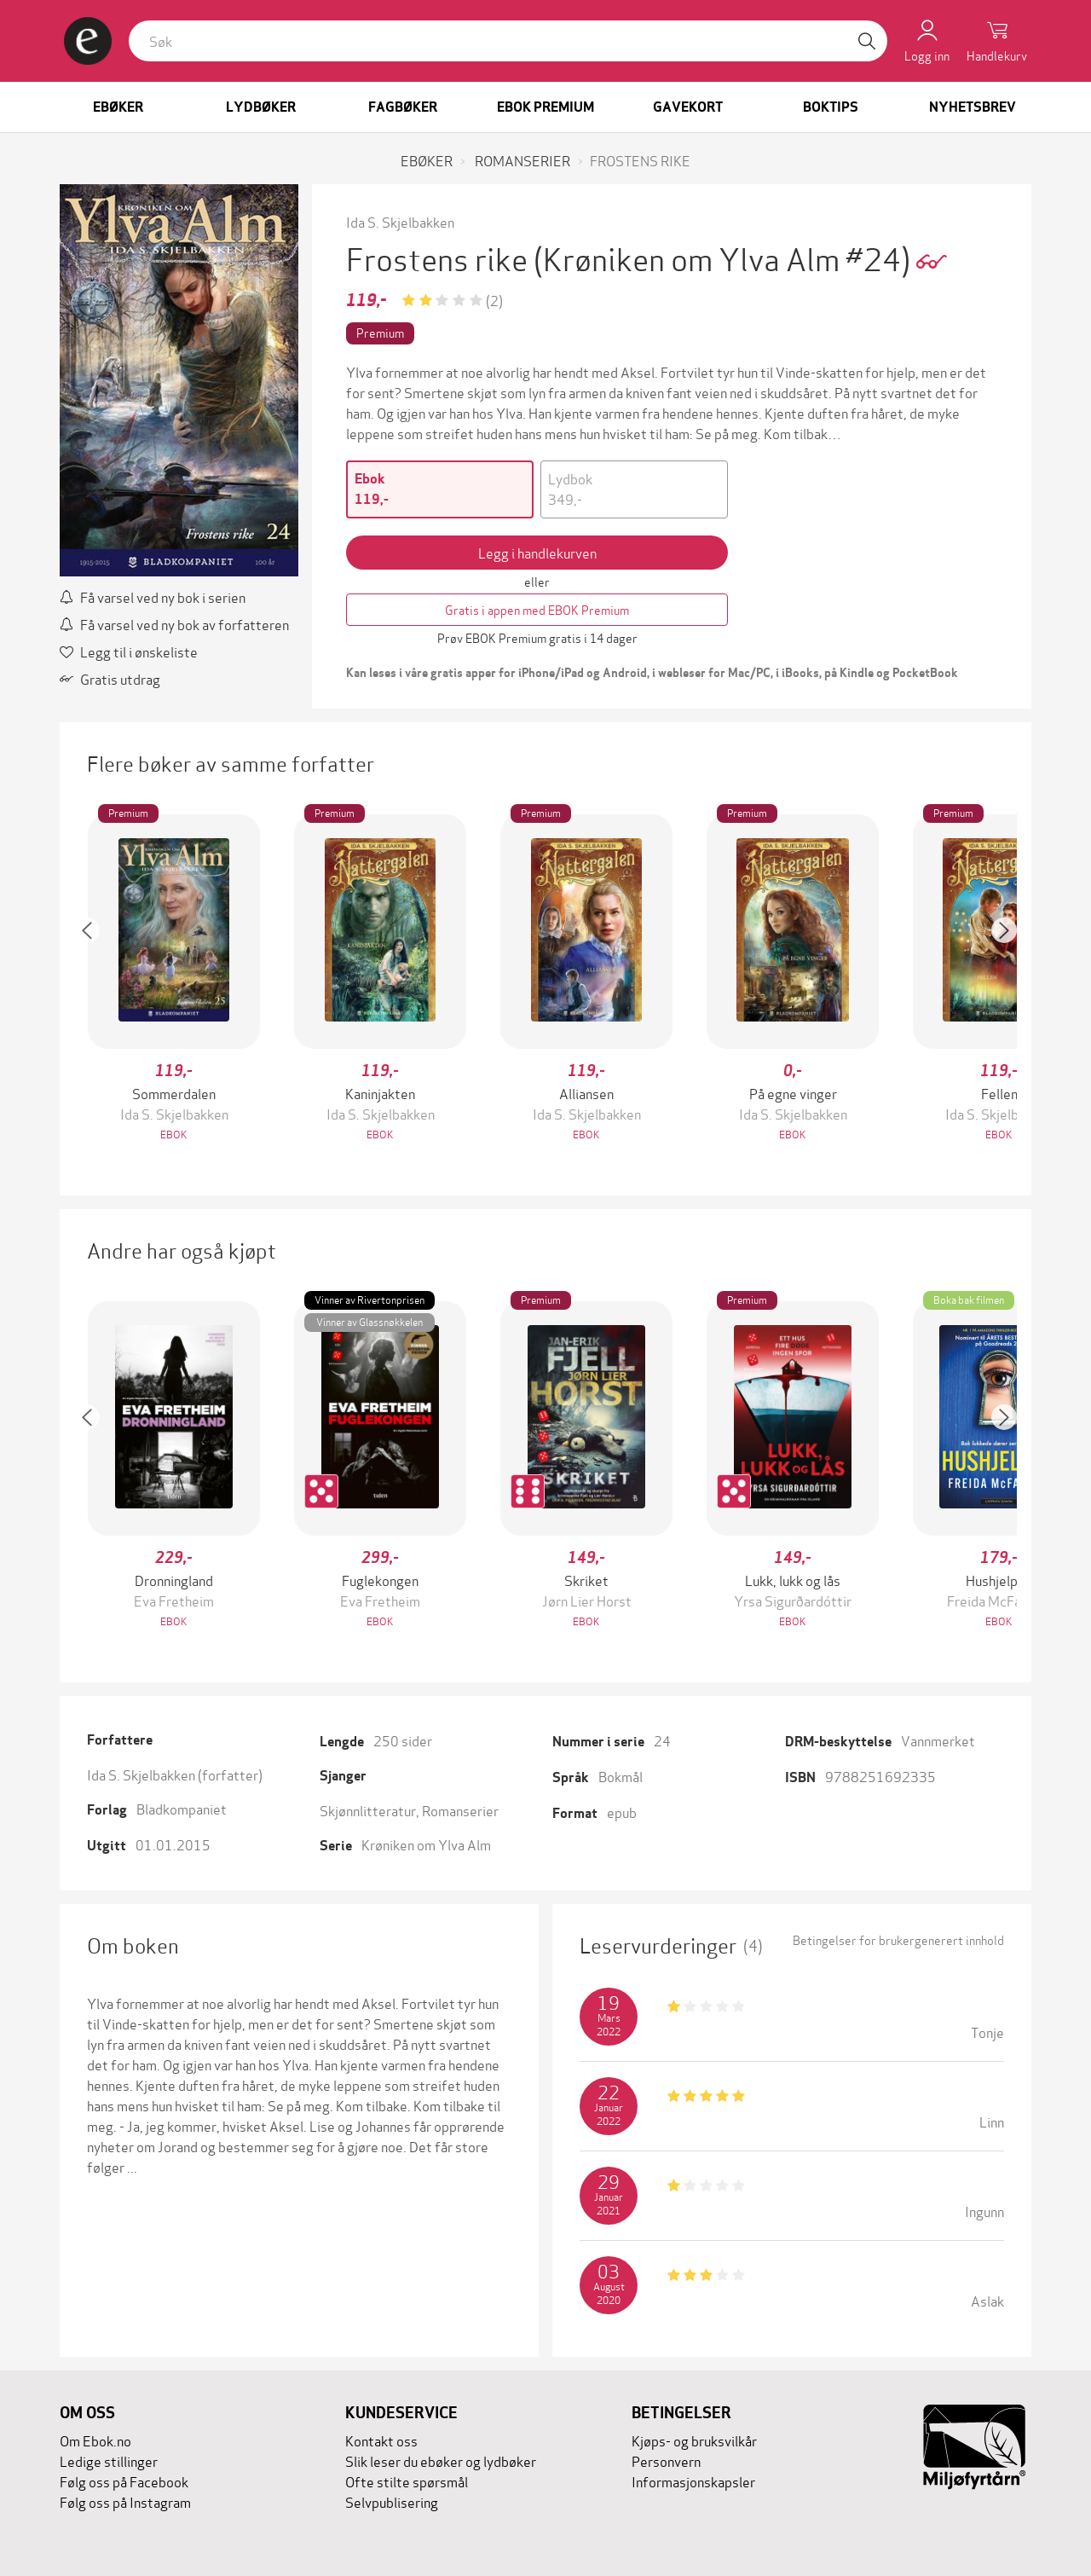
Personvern (666, 2460)
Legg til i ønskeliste (129, 651)
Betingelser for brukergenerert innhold (898, 1939)
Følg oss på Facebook (124, 2481)
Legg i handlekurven (537, 552)
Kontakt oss (381, 2440)
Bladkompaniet (181, 1808)
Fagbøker (402, 107)
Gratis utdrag (110, 678)
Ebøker (118, 107)
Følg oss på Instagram (125, 2501)
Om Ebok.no (95, 2440)
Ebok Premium (545, 107)
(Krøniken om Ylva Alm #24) (725, 257)
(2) (494, 300)
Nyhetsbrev (972, 107)
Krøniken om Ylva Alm (426, 1844)
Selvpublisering (391, 2501)
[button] (95, 979)
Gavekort (688, 107)
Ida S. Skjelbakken (400, 221)
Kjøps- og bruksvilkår (694, 2440)
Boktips (830, 107)
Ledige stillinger (109, 2460)
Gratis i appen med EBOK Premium (537, 609)
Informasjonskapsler (693, 2481)
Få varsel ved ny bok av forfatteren (174, 624)
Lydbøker (261, 107)
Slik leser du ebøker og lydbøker (440, 2460)
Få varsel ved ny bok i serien (152, 596)
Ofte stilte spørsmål (406, 2481)
